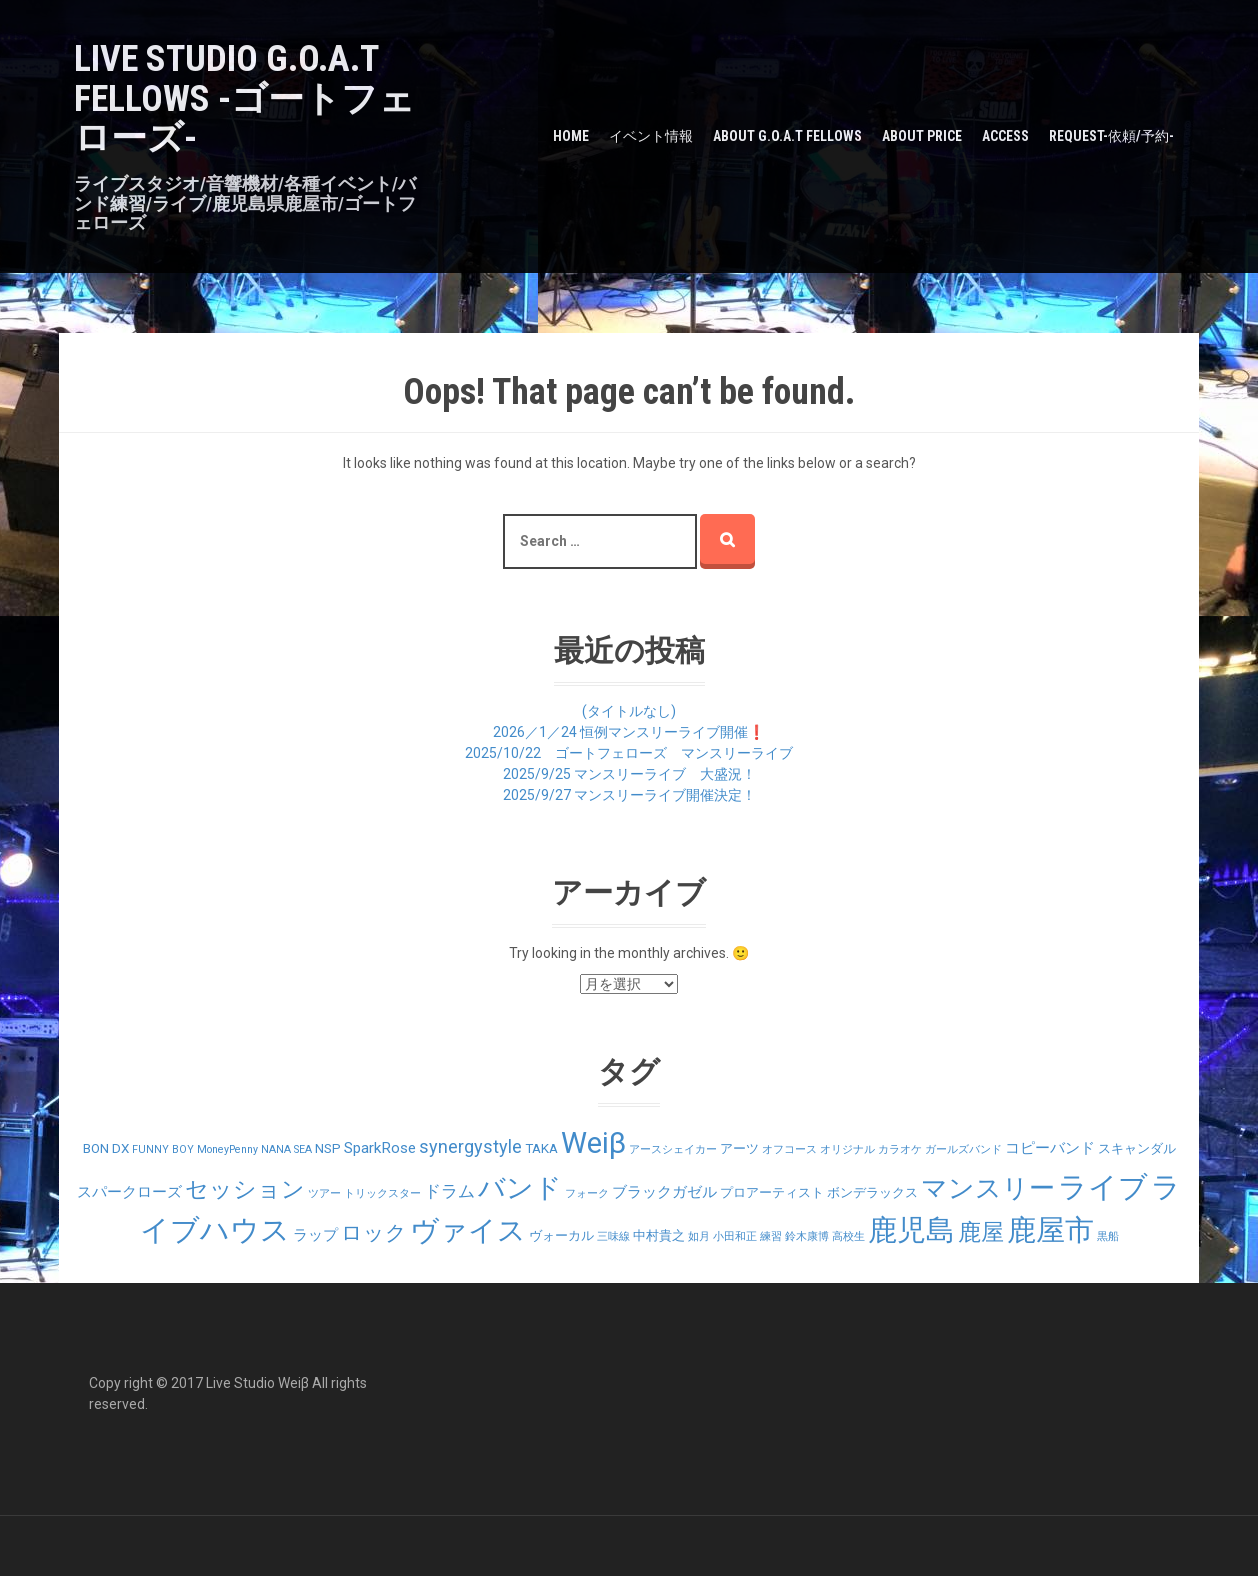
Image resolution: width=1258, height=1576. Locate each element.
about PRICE (922, 136)
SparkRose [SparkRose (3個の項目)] (380, 1148)
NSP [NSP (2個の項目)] (328, 1148)
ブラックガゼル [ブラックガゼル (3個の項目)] (664, 1192)
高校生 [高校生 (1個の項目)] (848, 1236)
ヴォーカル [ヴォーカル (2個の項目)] (561, 1235)
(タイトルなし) (629, 711)
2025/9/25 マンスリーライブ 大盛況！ (629, 774)
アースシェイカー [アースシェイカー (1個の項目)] (673, 1149)
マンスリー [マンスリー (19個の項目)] (988, 1188)
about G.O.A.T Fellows (787, 136)
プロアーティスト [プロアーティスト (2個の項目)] (772, 1192)
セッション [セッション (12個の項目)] (245, 1189)
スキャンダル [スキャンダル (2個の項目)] (1137, 1148)
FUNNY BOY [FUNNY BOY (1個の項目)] (163, 1149)
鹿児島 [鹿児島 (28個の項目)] (911, 1230)
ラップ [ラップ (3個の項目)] (315, 1235)
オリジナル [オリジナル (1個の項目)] (847, 1149)
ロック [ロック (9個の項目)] (374, 1232)
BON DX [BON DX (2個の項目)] (106, 1148)
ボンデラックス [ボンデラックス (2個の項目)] (872, 1192)
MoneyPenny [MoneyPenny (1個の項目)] (227, 1149)
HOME (571, 136)
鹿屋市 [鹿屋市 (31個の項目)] (1050, 1230)
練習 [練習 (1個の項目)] (771, 1236)
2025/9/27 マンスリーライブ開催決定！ (629, 795)
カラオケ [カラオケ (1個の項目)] (900, 1149)
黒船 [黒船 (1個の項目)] (1108, 1236)
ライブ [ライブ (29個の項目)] (1103, 1187)
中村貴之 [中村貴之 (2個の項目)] (659, 1235)
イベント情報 (651, 136)
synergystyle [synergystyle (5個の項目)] (470, 1146)
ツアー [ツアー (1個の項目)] (324, 1193)
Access (1005, 136)
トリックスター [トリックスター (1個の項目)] (382, 1193)
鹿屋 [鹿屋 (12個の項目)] (981, 1232)
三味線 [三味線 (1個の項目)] (613, 1236)
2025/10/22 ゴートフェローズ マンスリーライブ (629, 753)
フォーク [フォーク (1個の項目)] (587, 1193)
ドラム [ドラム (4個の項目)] (449, 1191)
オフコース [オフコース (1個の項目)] (789, 1149)
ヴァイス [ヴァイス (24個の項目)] (468, 1230)
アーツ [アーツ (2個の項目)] (739, 1148)
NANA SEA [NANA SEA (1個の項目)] (286, 1149)
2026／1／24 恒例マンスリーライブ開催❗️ (629, 732)
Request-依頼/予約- (1111, 136)
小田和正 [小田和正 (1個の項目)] (735, 1236)
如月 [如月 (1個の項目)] (699, 1236)
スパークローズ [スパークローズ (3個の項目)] (129, 1192)
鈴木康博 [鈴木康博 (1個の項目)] (807, 1236)
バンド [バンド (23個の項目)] (520, 1188)
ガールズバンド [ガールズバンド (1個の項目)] (963, 1149)
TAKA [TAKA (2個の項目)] (541, 1148)
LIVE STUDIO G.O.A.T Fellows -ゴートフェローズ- (244, 98)
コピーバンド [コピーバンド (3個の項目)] (1050, 1148)
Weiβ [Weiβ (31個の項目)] (593, 1143)
